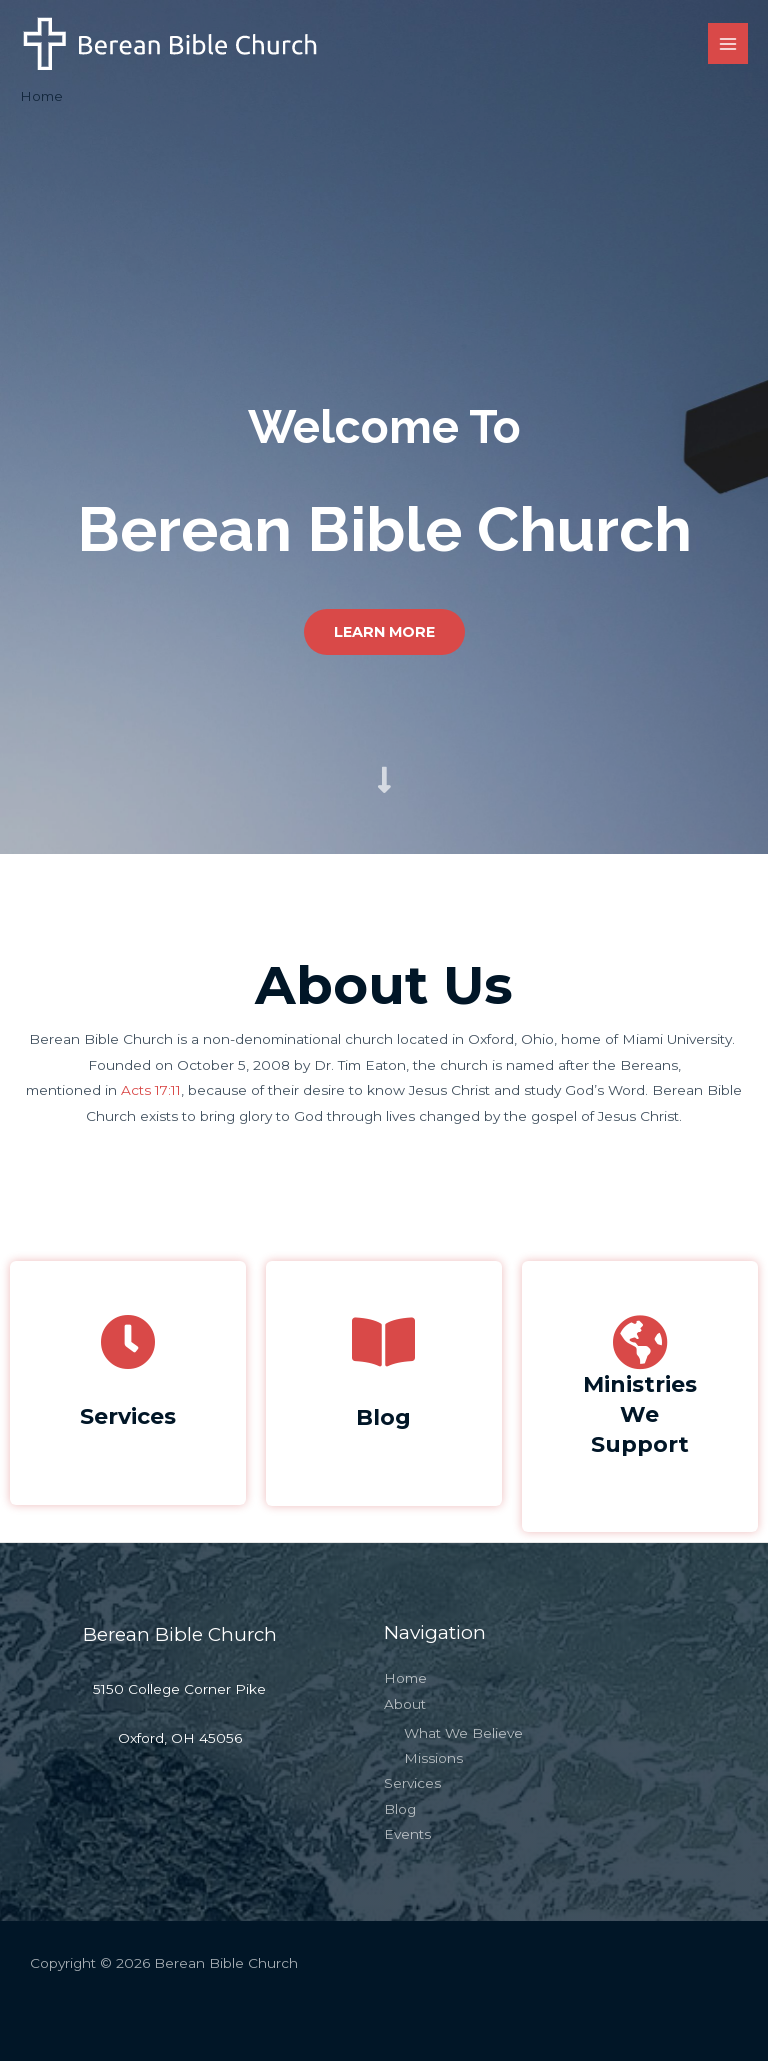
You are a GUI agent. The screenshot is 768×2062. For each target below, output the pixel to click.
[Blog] (384, 1342)
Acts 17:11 (151, 1091)
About (405, 1704)
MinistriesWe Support (640, 1414)
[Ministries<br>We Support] (640, 1342)
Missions (433, 1759)
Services (128, 1416)
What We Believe (463, 1733)
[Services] (128, 1342)
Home (405, 1679)
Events (407, 1835)
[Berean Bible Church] (170, 44)
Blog (384, 1417)
